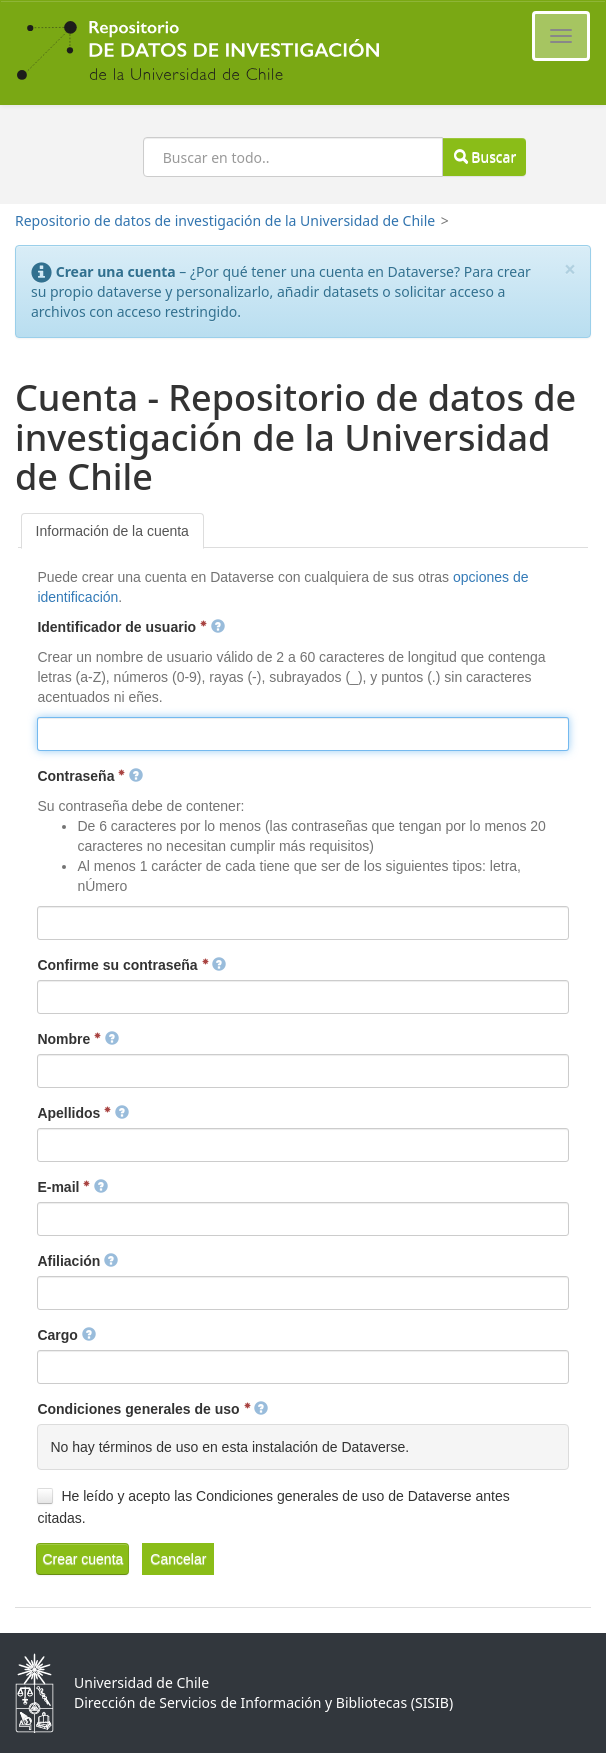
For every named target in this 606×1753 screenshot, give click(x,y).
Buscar (485, 156)
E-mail (72, 1187)
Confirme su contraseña (131, 965)
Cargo (66, 1335)
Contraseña (90, 776)
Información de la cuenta (112, 531)
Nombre (78, 1039)
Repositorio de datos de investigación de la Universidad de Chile (225, 220)
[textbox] (302, 734)
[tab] (112, 531)
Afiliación (77, 1261)
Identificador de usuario (130, 627)
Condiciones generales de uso (152, 1409)
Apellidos (83, 1113)
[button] (82, 1559)
